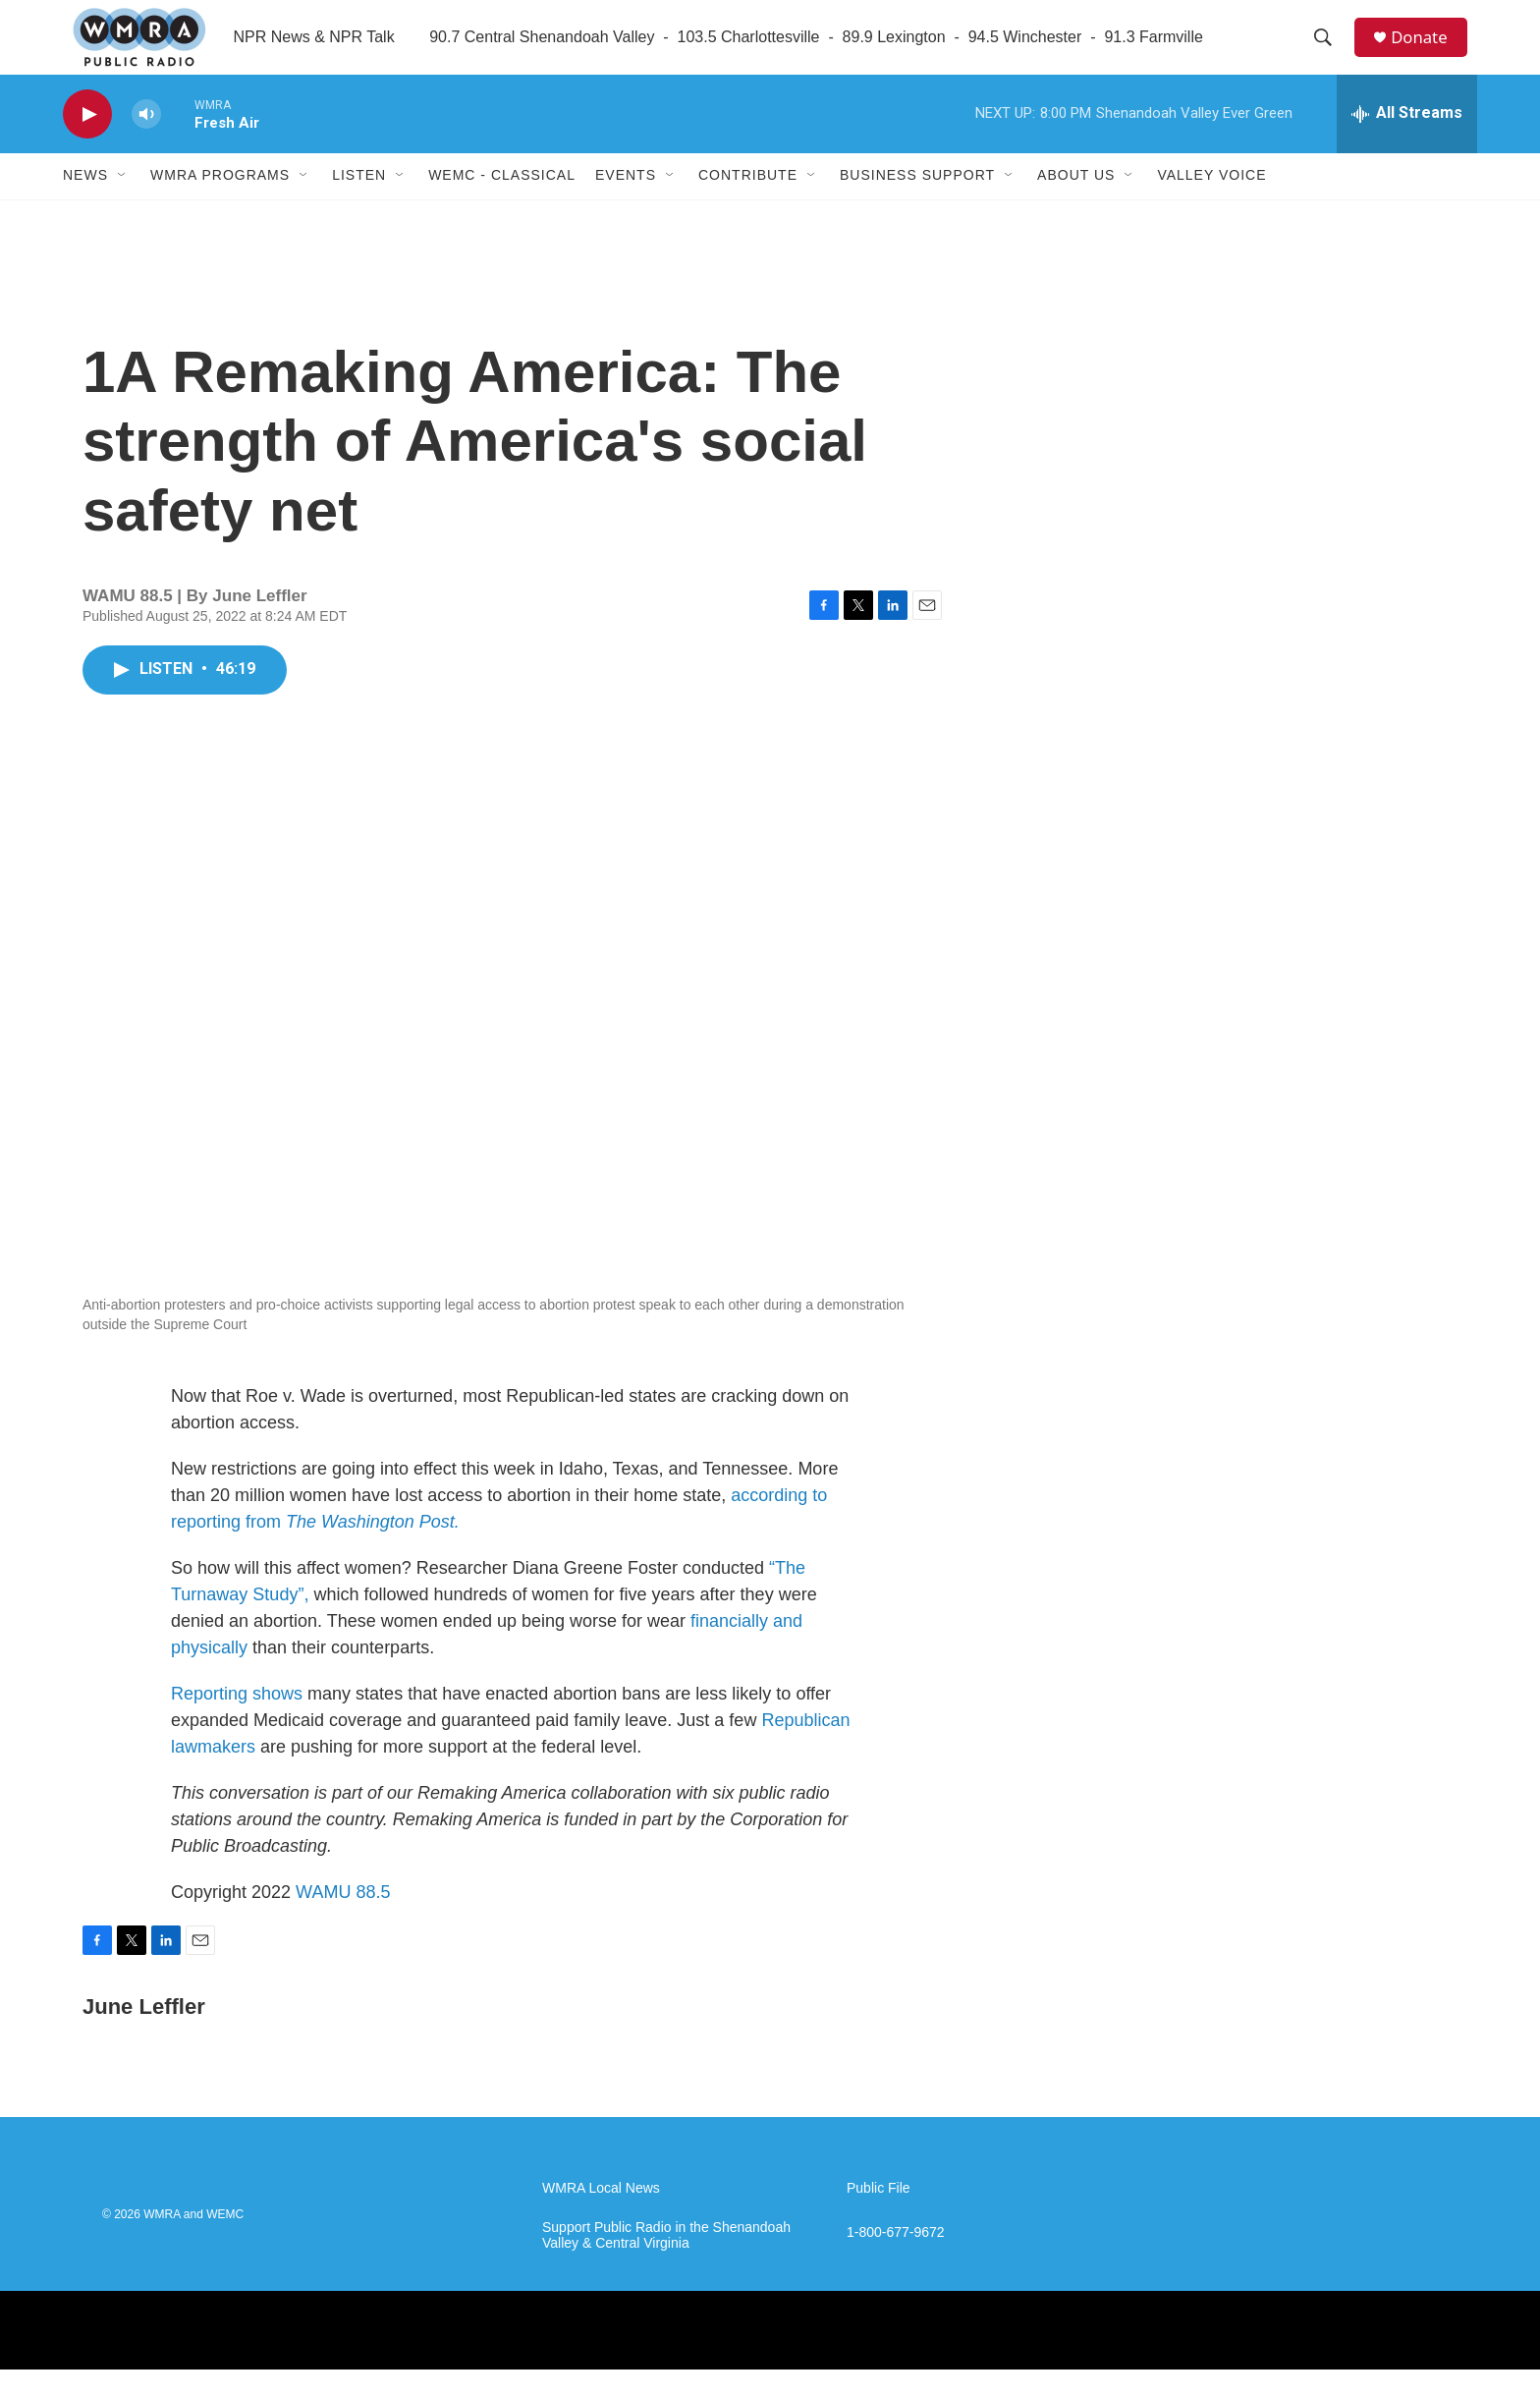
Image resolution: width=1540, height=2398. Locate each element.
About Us (1076, 204)
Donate (1427, 51)
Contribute (748, 204)
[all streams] (1407, 142)
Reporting (209, 1722)
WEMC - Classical (502, 204)
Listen (359, 204)
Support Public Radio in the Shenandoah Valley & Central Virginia (666, 2264)
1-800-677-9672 (896, 2261)
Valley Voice (1211, 204)
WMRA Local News (601, 2216)
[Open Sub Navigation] (123, 204)
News (85, 204)
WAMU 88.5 (343, 1920)
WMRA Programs (220, 204)
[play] (87, 143)
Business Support (917, 204)
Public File (878, 2216)
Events (625, 204)
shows (277, 1722)
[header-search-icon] (1329, 52)
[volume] (146, 143)
